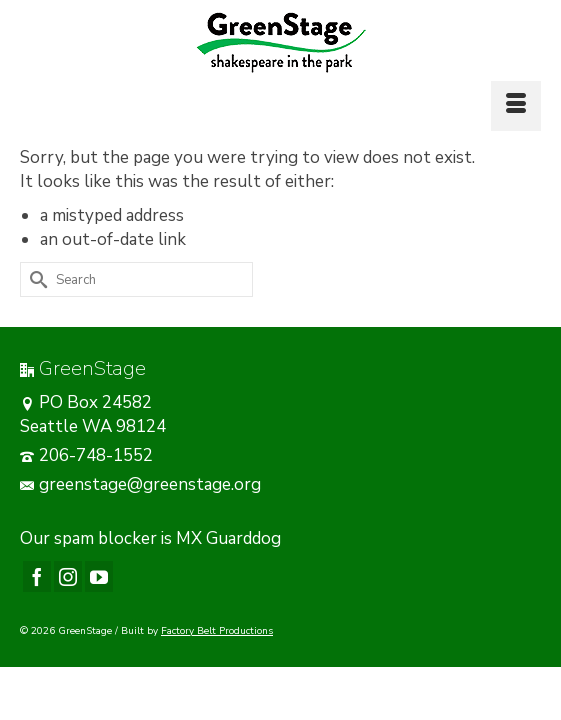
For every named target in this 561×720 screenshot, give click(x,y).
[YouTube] (99, 576)
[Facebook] (37, 576)
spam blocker (105, 538)
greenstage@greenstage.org (140, 484)
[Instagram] (68, 576)
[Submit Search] (35, 279)
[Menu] (516, 106)
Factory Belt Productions (217, 631)
